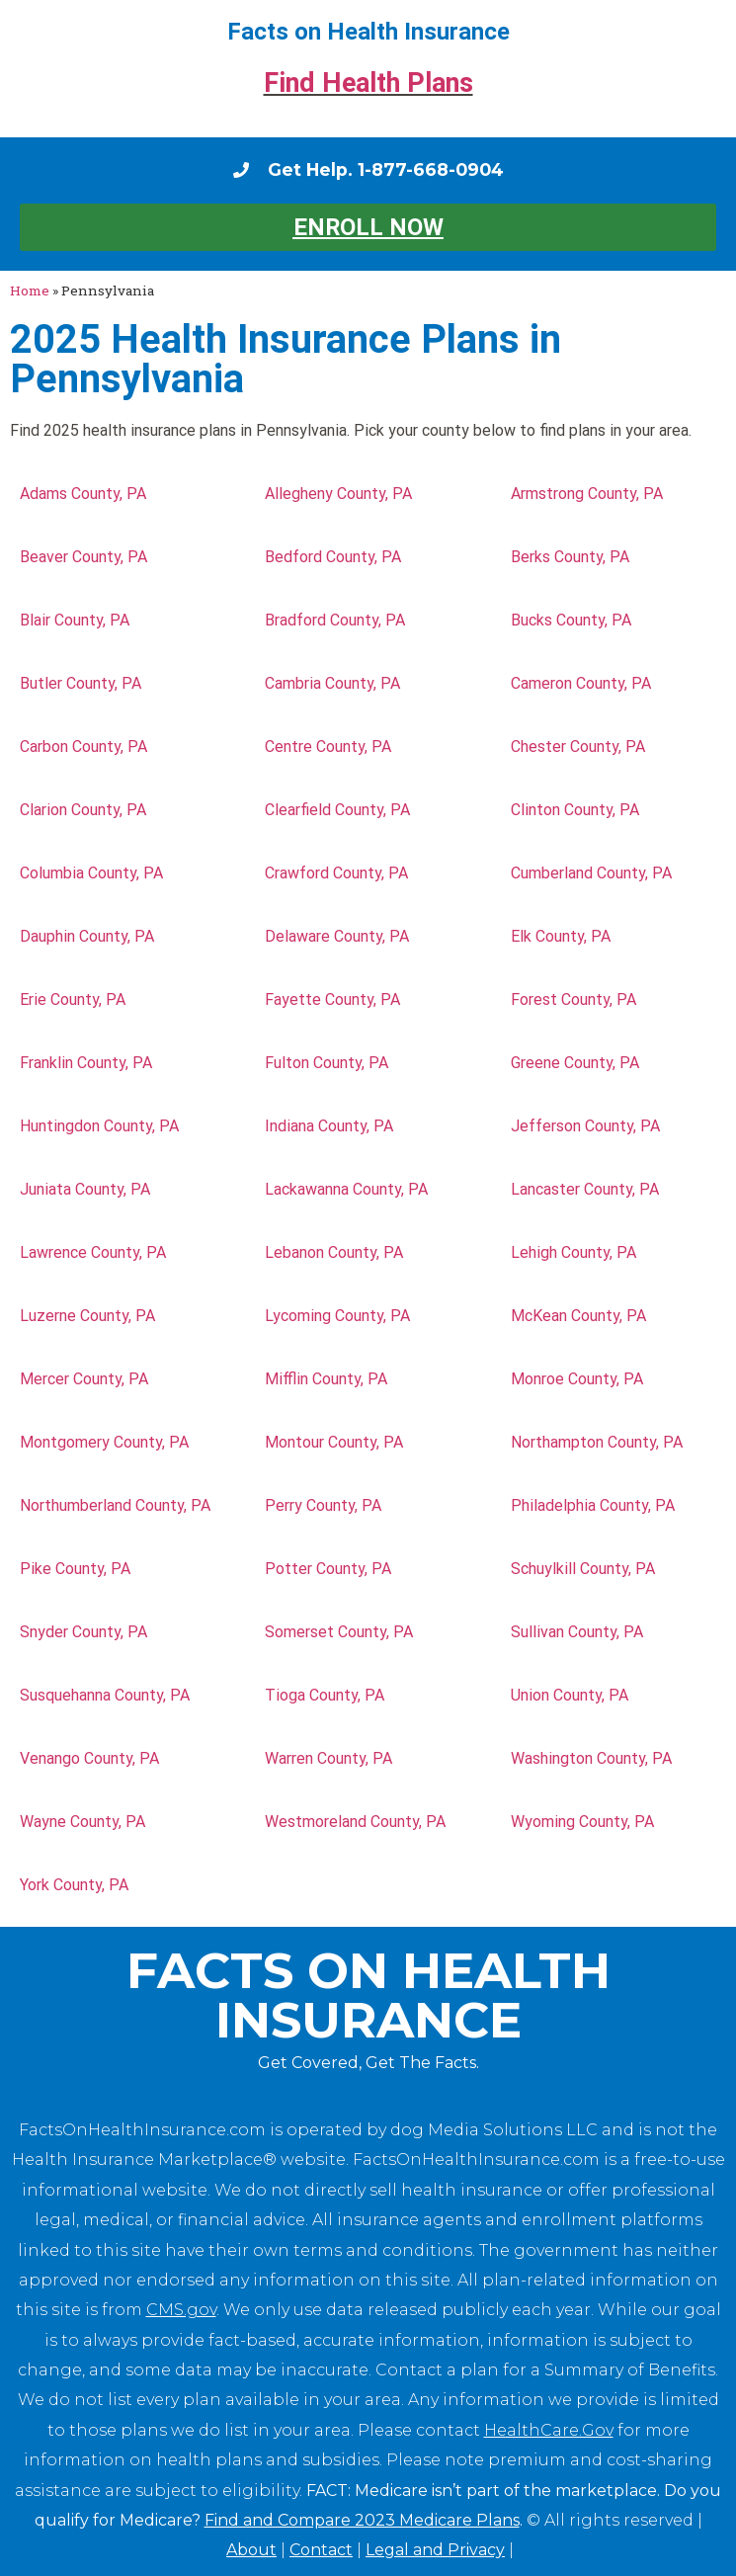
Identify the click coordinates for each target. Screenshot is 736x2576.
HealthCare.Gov (548, 2430)
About (251, 2549)
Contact (321, 2549)
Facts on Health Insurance (368, 31)
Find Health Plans (368, 83)
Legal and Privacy (435, 2549)
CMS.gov (181, 2309)
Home (29, 290)
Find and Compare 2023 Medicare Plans (362, 2520)
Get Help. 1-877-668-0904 (386, 169)
